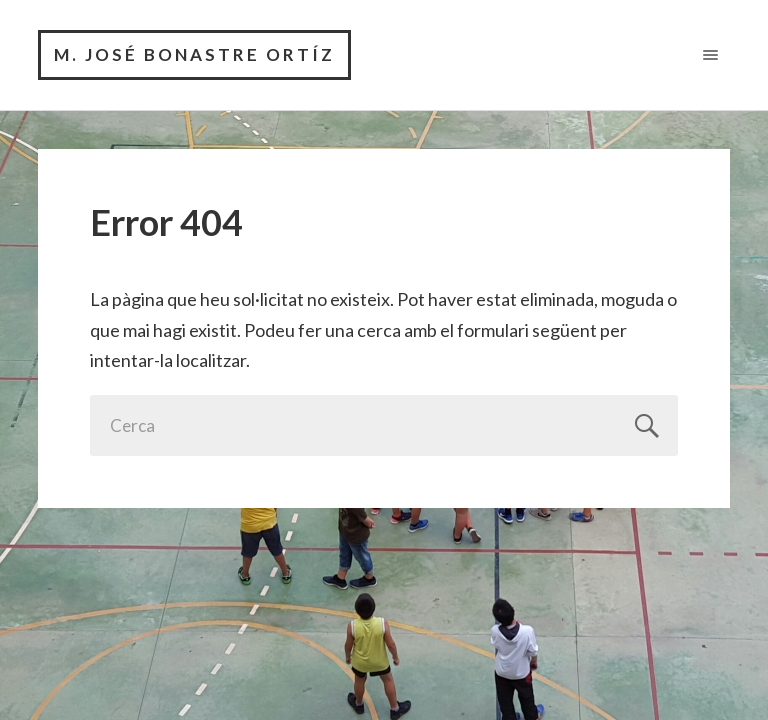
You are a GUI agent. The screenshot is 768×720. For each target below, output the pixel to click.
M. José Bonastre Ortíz (194, 54)
